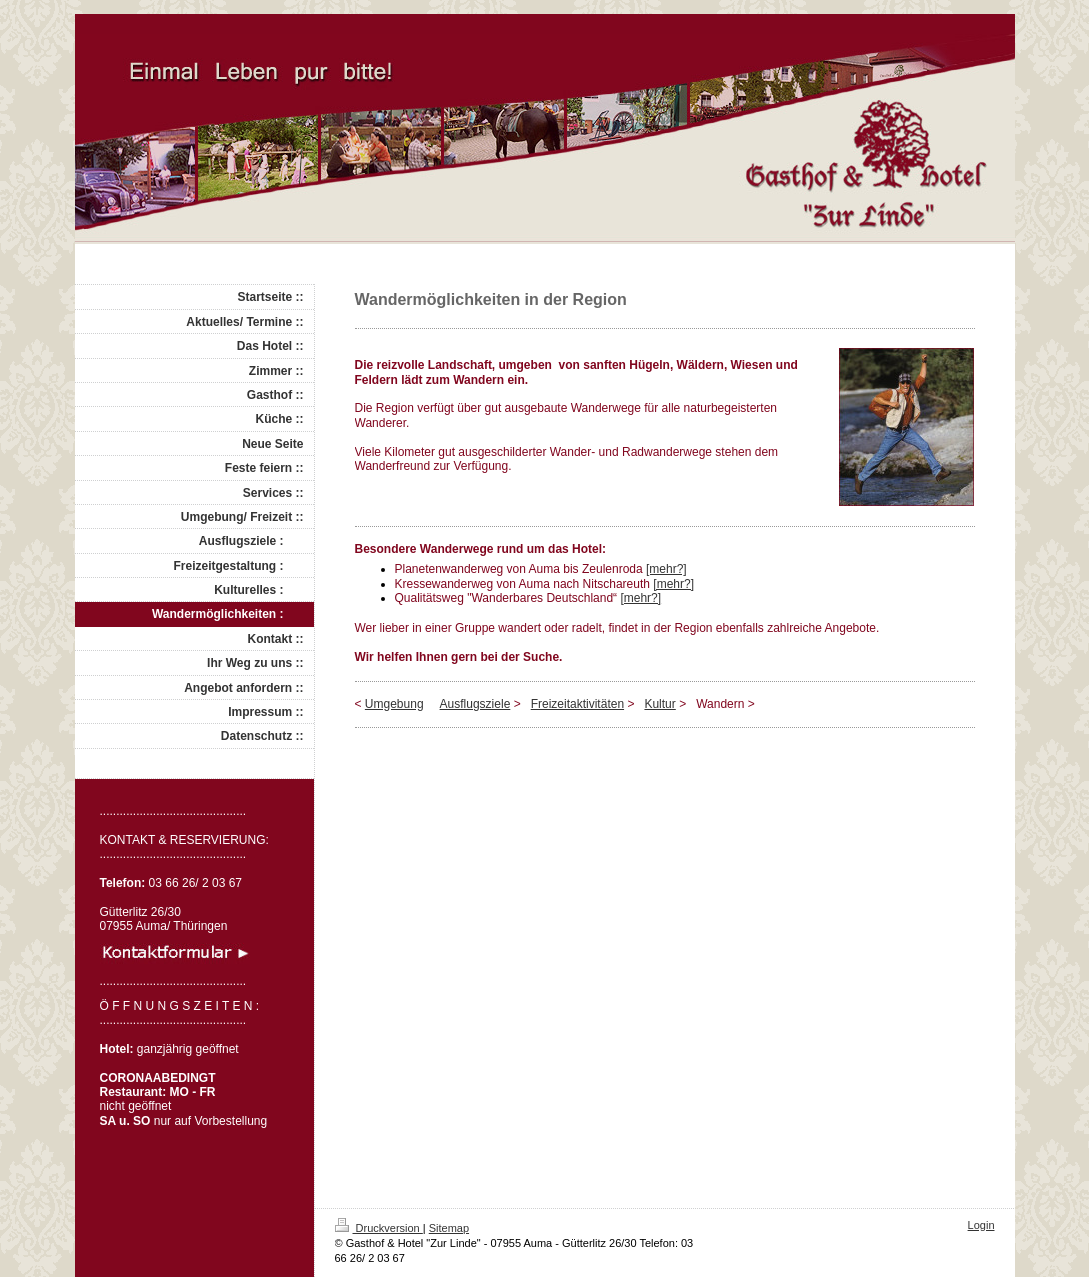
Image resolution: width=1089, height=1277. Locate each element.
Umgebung (394, 704)
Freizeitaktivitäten (577, 704)
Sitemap (449, 1228)
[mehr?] (666, 569)
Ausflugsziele (475, 704)
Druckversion (379, 1228)
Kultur (659, 704)
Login (981, 1225)
